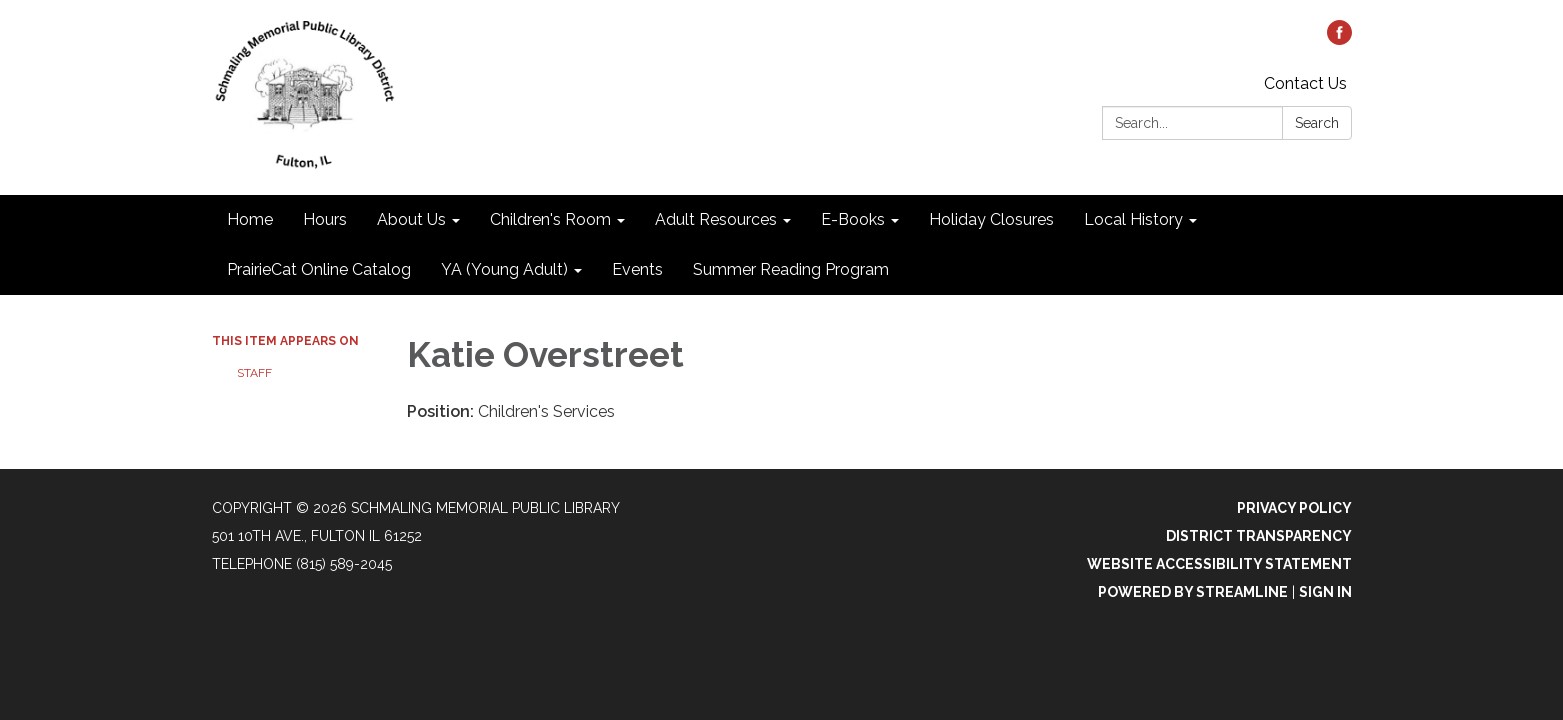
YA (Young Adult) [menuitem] (504, 269)
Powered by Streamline (1193, 592)
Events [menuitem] (637, 269)
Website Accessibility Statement (1219, 564)
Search (1317, 123)
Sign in (1325, 592)
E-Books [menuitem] (853, 219)
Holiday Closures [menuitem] (991, 219)
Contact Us (1305, 83)
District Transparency (1259, 536)
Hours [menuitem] (325, 219)
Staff (254, 373)
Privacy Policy (1294, 508)
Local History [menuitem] (1133, 219)
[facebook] (1339, 39)
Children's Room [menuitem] (550, 219)
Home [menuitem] (250, 219)
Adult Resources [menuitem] (716, 219)
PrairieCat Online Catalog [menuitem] (319, 269)
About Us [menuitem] (411, 219)
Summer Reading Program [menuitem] (791, 269)
